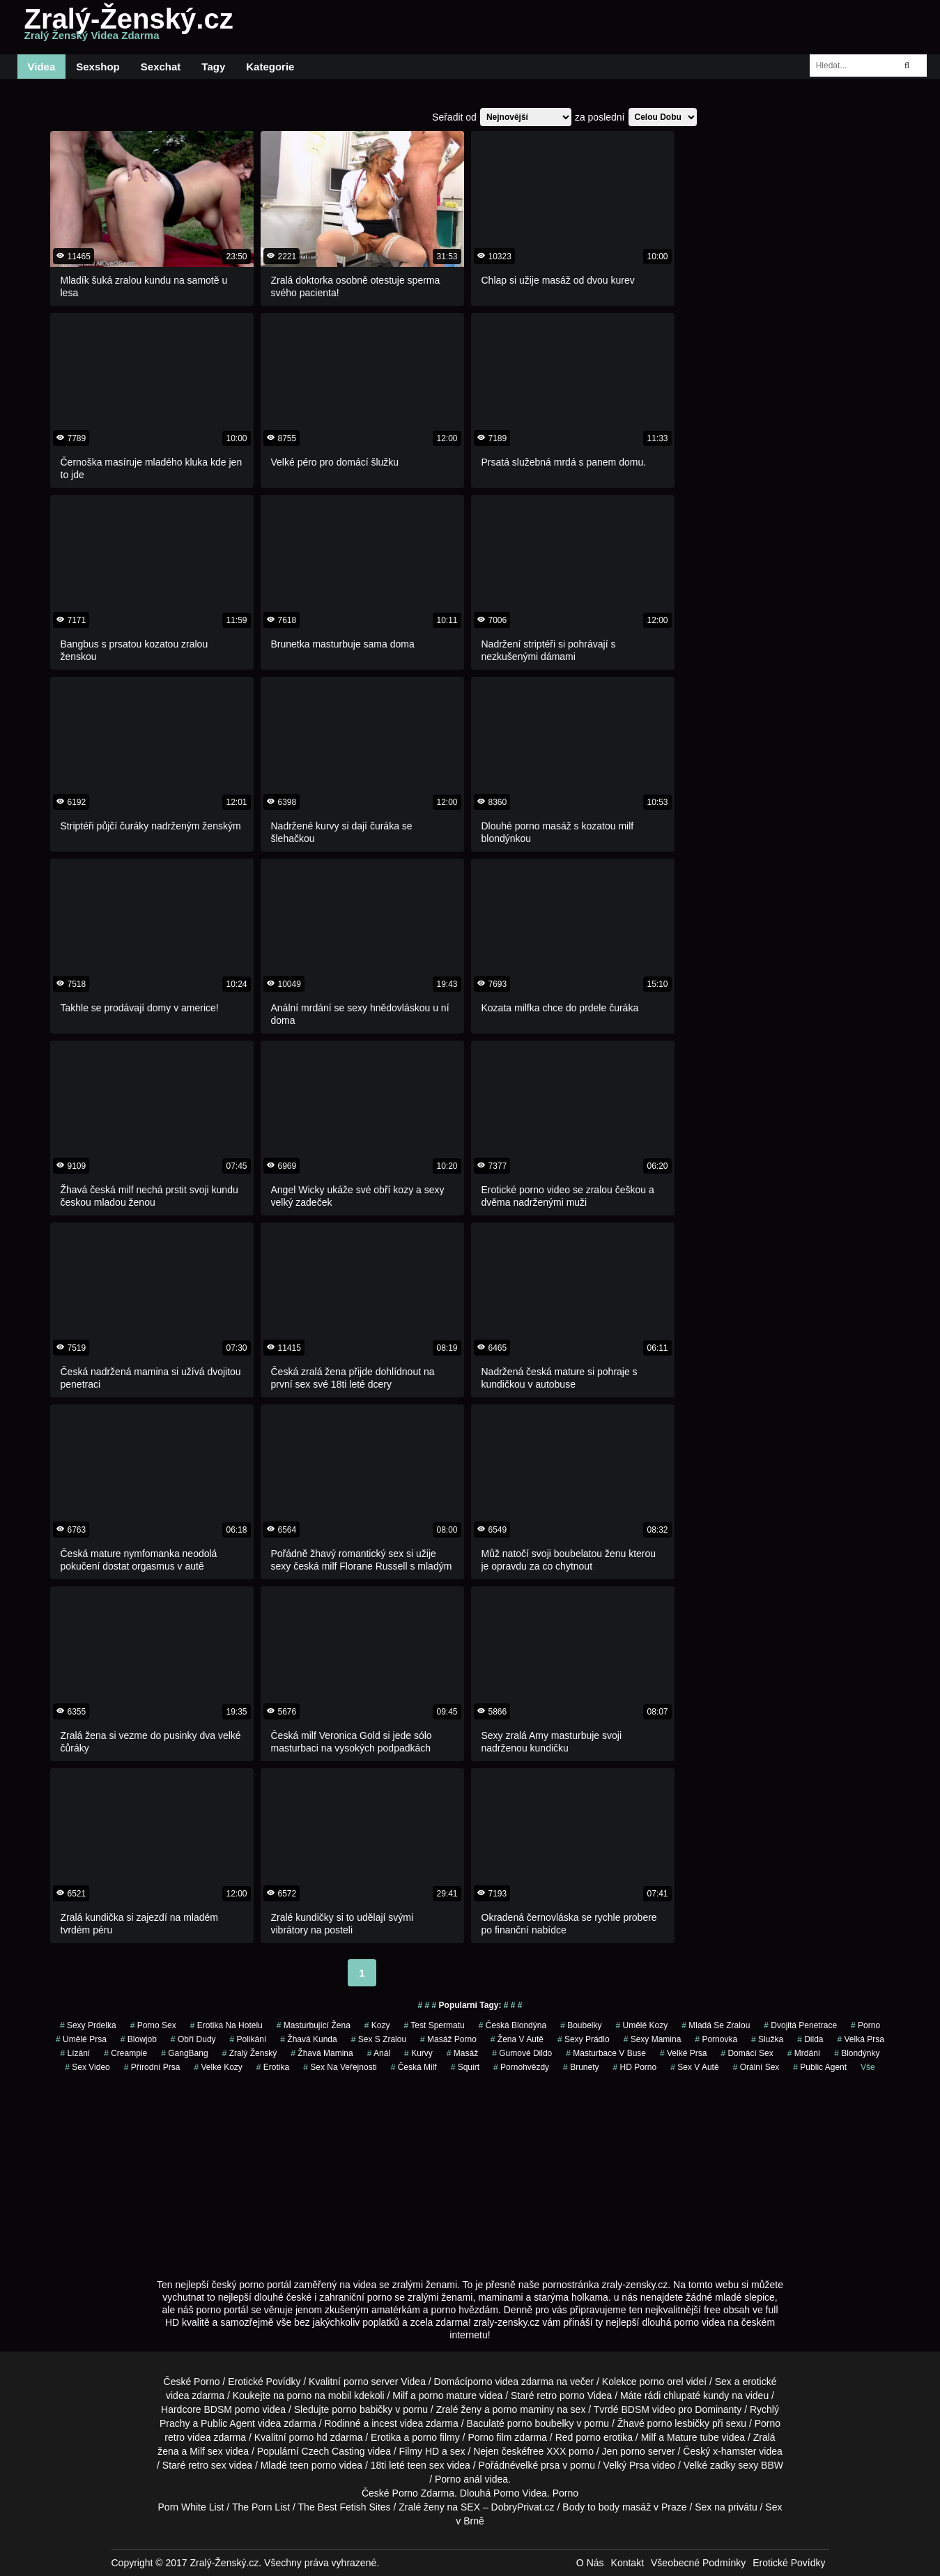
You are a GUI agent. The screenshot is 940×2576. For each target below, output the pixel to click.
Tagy (213, 66)
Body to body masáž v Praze (624, 2507)
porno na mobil (319, 2395)
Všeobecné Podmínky (698, 2562)
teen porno (313, 2465)
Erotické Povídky (264, 2381)
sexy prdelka (88, 2025)
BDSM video (649, 2409)
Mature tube (693, 2437)
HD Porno (635, 2067)
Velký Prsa (626, 2465)
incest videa (397, 2423)
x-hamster (734, 2451)
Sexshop (98, 66)
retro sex (207, 2465)
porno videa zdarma (511, 2381)
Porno (405, 2493)
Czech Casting (333, 2451)
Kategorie (270, 66)
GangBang (184, 2053)
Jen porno (623, 2451)
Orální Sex (756, 2067)
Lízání (75, 2053)
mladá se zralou (715, 2025)
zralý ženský (249, 2053)
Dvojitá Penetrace (800, 2025)
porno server (371, 2381)
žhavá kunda (308, 2039)
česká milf (414, 2067)
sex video (87, 2067)
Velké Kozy (218, 2067)
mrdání (803, 2053)
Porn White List (191, 2507)
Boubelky (580, 2025)
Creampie (125, 2053)
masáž (462, 2053)
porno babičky (362, 2409)
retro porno (560, 2395)
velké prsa (538, 2465)
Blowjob (139, 2039)
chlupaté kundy (696, 2395)
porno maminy (524, 2409)
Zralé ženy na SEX (439, 2507)
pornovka (716, 2039)
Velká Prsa (861, 2039)
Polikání (248, 2039)
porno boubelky (540, 2423)
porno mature (448, 2395)
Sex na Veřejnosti (339, 2067)
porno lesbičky (678, 2423)
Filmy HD (419, 2451)
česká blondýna (512, 2025)
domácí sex (747, 2053)
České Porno (192, 2381)
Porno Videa (520, 2493)
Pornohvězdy (521, 2067)
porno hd (308, 2437)
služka (767, 2039)
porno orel (662, 2381)
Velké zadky (710, 2465)
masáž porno (448, 2039)
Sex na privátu (726, 2507)
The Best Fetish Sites (344, 2507)
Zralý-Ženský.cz (128, 27)
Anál (378, 2053)
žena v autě (517, 2039)
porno (865, 2025)
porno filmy (435, 2437)
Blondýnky (856, 2053)
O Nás (590, 2562)
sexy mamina (652, 2039)
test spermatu (434, 2025)
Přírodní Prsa (152, 2067)
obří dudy (193, 2039)
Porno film (489, 2437)
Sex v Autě (694, 2067)
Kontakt (627, 2562)
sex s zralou (378, 2039)
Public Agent (820, 2067)
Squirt (465, 2067)
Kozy (377, 2025)
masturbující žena (313, 2025)
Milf (197, 2451)
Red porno (578, 2437)
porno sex (153, 2025)
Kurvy (418, 2053)
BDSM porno (232, 2409)
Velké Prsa (683, 2053)
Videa (42, 66)
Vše (868, 2067)
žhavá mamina (322, 2053)
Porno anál (458, 2479)
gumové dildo (522, 2053)
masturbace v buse (606, 2053)
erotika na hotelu (226, 2025)
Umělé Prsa (81, 2039)
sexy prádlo (583, 2039)
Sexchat (161, 66)
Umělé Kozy (642, 2025)
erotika (272, 2067)
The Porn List (261, 2507)
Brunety (581, 2067)
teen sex (426, 2465)
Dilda (810, 2039)
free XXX (546, 2451)
